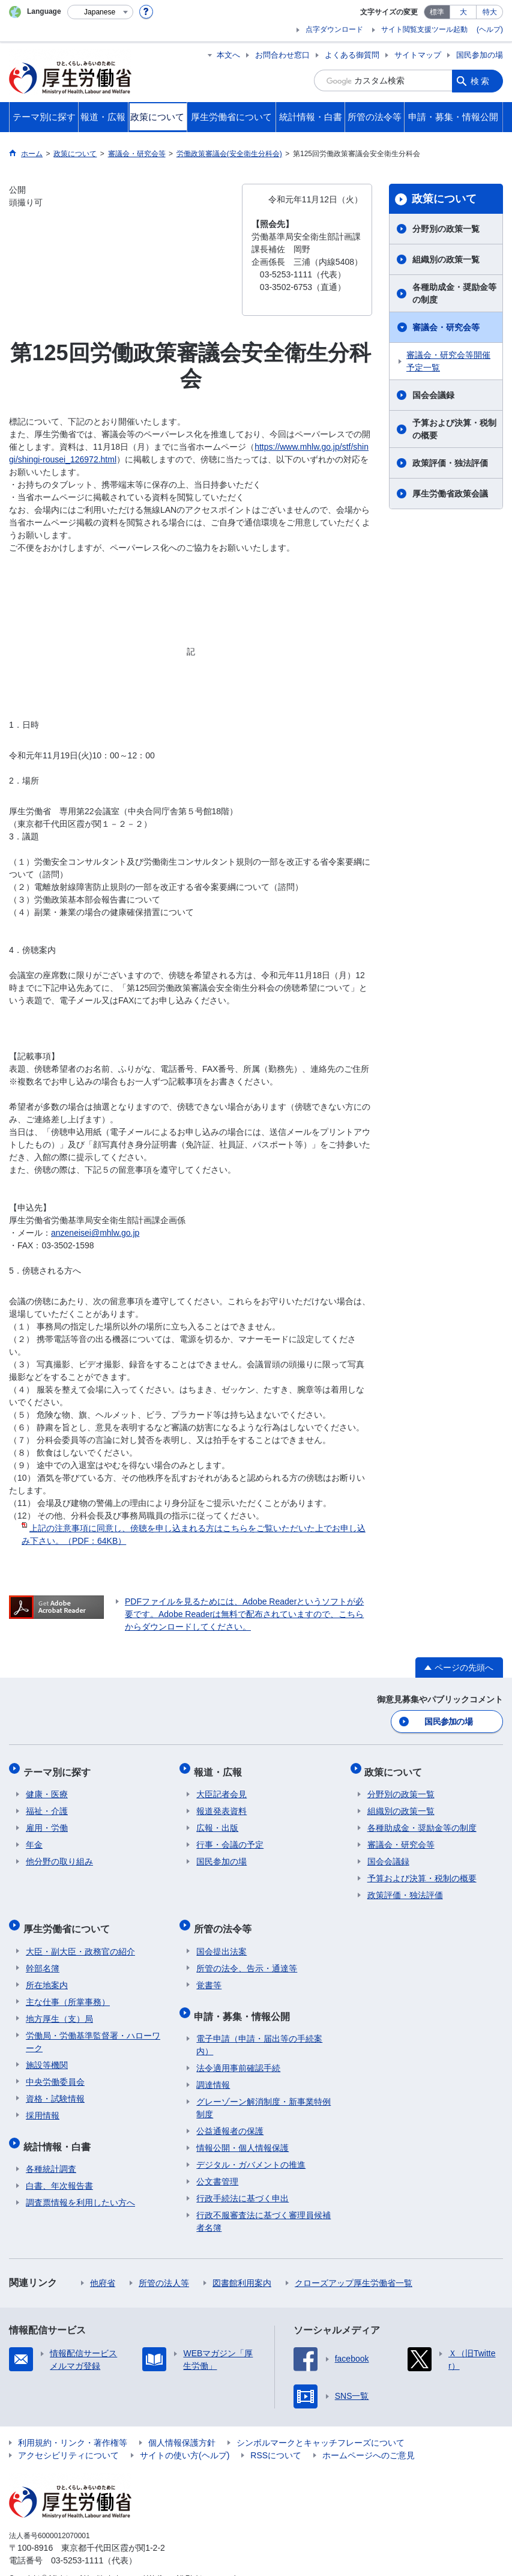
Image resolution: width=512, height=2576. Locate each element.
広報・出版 (217, 1821)
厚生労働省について (69, 1919)
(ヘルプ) (490, 29)
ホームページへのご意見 (368, 2437)
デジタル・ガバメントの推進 (251, 2146)
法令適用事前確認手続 (238, 2050)
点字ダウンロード (334, 29)
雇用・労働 (47, 1821)
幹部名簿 (42, 1956)
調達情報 (213, 2067)
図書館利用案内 (241, 2265)
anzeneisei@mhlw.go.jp (95, 1233)
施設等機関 (47, 2052)
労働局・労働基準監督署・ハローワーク (93, 2029)
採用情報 (42, 2103)
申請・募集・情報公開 (244, 2000)
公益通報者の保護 (230, 2113)
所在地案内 (47, 1972)
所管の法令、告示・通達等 (246, 1956)
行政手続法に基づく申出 (242, 2180)
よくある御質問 (352, 55)
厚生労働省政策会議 (450, 493)
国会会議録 (433, 395)
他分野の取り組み (59, 1855)
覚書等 (208, 1972)
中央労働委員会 (55, 2069)
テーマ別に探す (59, 1767)
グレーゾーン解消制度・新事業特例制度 (263, 2090)
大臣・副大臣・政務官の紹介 (80, 1939)
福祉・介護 (47, 1804)
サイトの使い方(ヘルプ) (184, 2437)
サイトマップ (417, 55)
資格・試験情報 (55, 2086)
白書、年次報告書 (59, 2167)
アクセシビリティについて (68, 2437)
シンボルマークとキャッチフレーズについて (320, 2424)
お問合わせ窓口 (282, 55)
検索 (481, 80)
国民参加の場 (479, 55)
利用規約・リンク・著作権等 (72, 2424)
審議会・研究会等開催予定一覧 (448, 361)
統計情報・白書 (59, 2131)
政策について (444, 199)
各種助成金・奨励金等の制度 (454, 293)
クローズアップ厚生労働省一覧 (353, 2265)
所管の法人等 (164, 2265)
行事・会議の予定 (230, 1838)
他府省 (102, 2265)
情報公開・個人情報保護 (242, 2130)
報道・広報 (220, 1767)
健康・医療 (47, 1787)
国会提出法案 (221, 1939)
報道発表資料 (221, 1804)
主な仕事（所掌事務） (68, 1989)
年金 (34, 1838)
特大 (490, 12)
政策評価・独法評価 (450, 463)
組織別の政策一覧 (446, 259)
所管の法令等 (225, 1919)
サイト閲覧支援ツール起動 (424, 29)
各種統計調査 (51, 2151)
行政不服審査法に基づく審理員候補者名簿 (263, 2203)
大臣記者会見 (221, 1787)
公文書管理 (217, 2163)
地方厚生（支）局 (59, 2006)
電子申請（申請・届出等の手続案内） (259, 2027)
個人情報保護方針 (181, 2424)
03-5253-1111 (77, 2542)
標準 (437, 12)
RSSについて (275, 2437)
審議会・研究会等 (446, 327)
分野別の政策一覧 (446, 229)
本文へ (228, 55)
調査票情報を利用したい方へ (80, 2184)
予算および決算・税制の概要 (454, 429)
